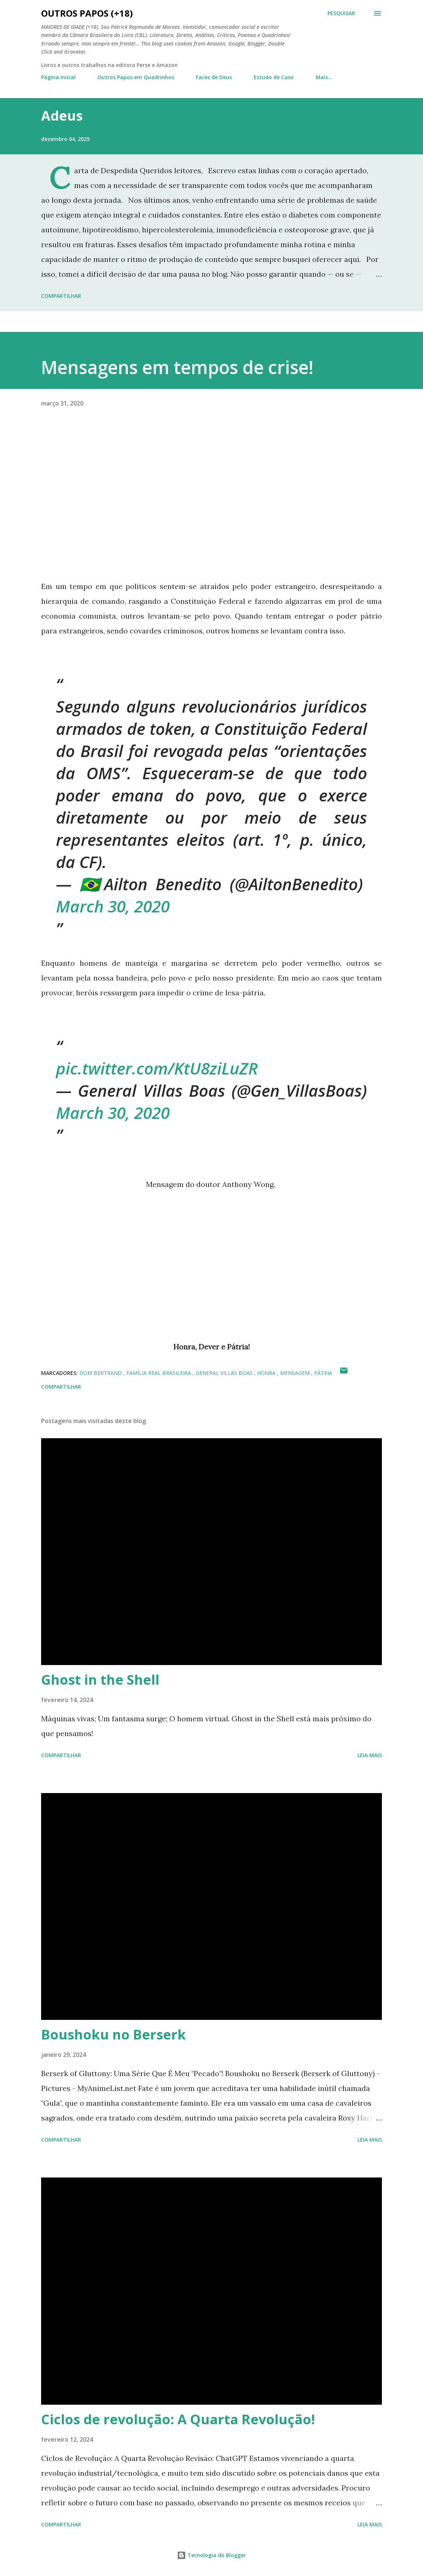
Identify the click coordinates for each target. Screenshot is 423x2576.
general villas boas (225, 1372)
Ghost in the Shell (100, 1680)
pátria (323, 1372)
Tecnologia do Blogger (211, 2555)
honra (267, 1372)
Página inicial (58, 77)
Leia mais (369, 1755)
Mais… (324, 77)
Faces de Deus (214, 77)
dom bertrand (101, 1372)
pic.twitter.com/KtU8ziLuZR (157, 1068)
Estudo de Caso (274, 77)
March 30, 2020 (113, 906)
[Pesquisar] (341, 13)
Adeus (62, 116)
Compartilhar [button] (61, 295)
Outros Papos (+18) (87, 13)
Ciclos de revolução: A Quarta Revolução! (178, 2419)
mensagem (295, 1372)
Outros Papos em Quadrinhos (135, 77)
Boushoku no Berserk (113, 2034)
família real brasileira (159, 1372)
